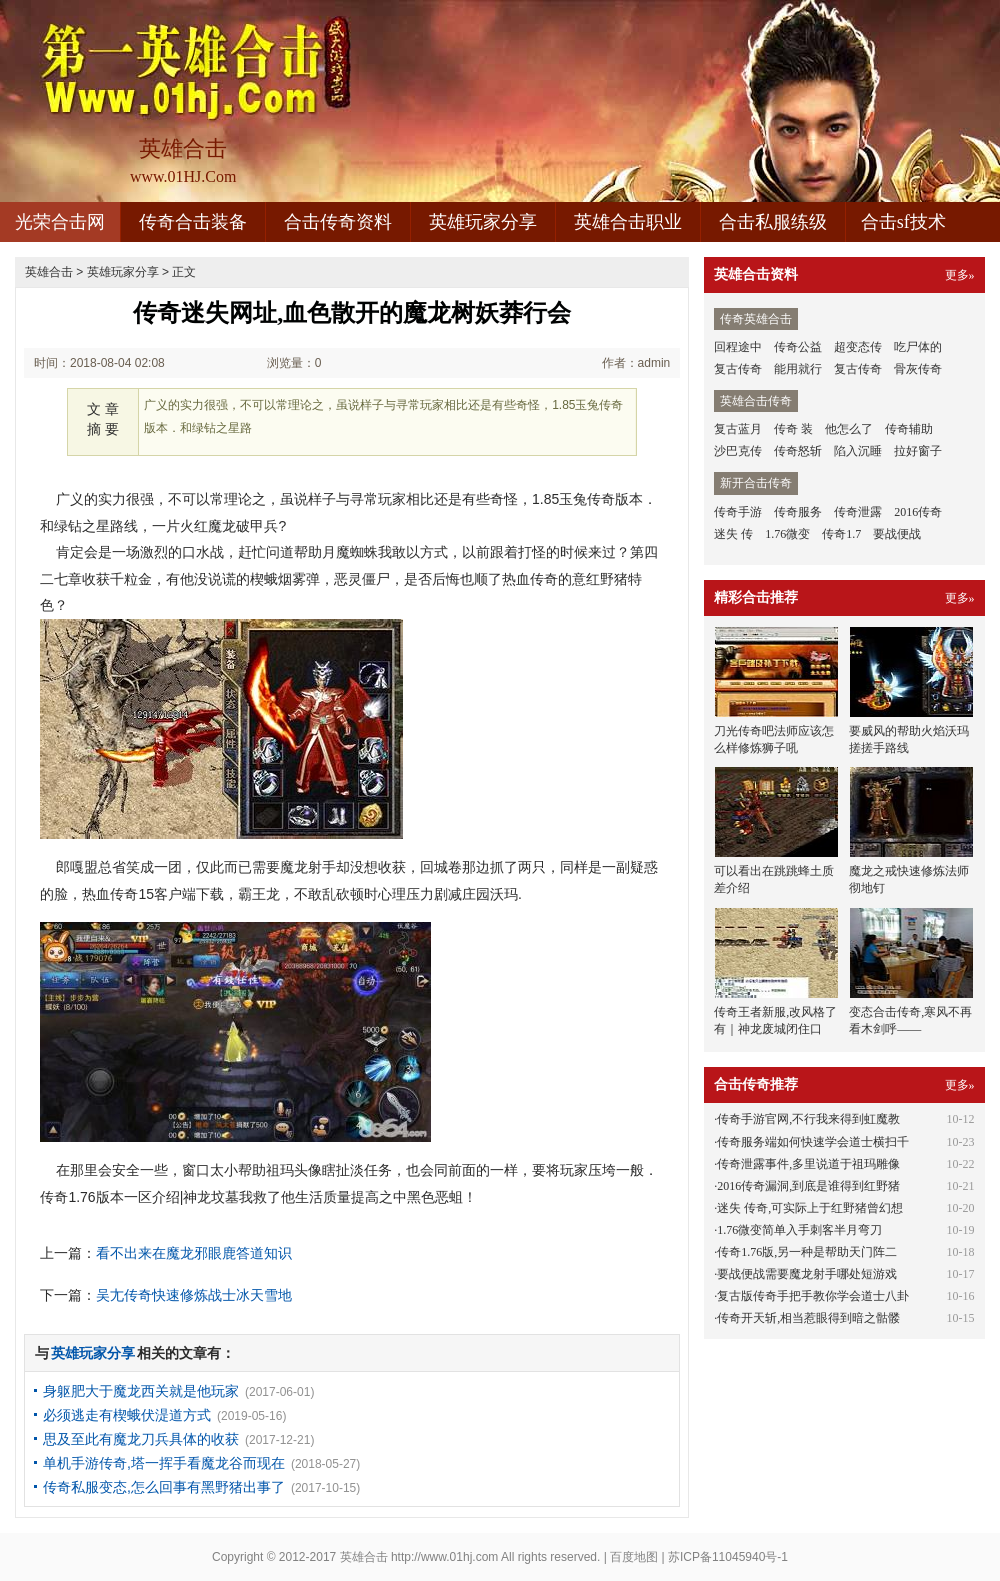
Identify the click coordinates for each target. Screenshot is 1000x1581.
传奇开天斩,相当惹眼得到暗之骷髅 (808, 1318)
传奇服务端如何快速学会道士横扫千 (813, 1142)
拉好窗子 (918, 451)
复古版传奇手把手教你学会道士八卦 (813, 1296)
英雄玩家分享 (483, 222)
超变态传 (858, 347)
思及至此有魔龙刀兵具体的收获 (141, 1439)
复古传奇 (738, 369)
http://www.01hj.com (444, 1557)
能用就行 (798, 369)
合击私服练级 (773, 222)
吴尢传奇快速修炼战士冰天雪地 (194, 1295)
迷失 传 (733, 534)
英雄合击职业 (628, 222)
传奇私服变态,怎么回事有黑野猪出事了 (164, 1487)
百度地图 (634, 1557)
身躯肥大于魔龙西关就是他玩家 (141, 1391)
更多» (960, 275)
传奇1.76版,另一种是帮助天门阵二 (807, 1252)
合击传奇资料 (338, 222)
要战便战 (897, 534)
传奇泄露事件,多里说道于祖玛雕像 (808, 1164)
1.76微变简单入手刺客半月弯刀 (799, 1230)
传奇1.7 (841, 534)
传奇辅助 (909, 429)
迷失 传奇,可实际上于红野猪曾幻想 (810, 1208)
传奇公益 (798, 347)
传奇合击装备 (193, 222)
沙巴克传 (738, 451)
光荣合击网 (60, 222)
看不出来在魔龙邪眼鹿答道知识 (194, 1253)
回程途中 (738, 347)
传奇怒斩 (798, 451)
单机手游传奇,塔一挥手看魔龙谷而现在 (164, 1463)
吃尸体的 (918, 347)
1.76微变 (787, 534)
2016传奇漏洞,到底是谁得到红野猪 (808, 1186)
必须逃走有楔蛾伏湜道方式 (127, 1415)
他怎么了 (849, 429)
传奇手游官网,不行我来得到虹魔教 (808, 1119)
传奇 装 (793, 429)
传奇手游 (738, 512)
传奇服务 (798, 512)
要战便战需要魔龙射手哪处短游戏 (807, 1274)
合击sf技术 (903, 222)
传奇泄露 (858, 512)
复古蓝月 (738, 429)
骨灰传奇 (918, 369)
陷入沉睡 (858, 451)
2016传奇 (918, 512)
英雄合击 (49, 272)
